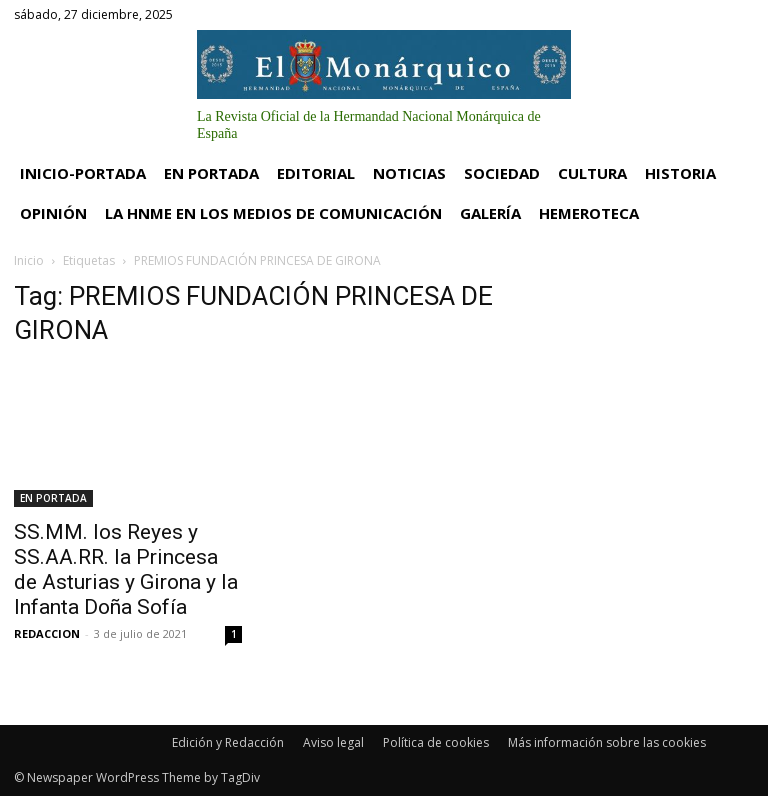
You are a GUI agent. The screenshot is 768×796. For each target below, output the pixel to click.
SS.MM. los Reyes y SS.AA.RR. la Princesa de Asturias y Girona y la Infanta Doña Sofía (126, 569)
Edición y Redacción (228, 742)
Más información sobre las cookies (607, 742)
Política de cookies (436, 742)
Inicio (29, 260)
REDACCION (47, 633)
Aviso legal (333, 742)
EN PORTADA (53, 498)
